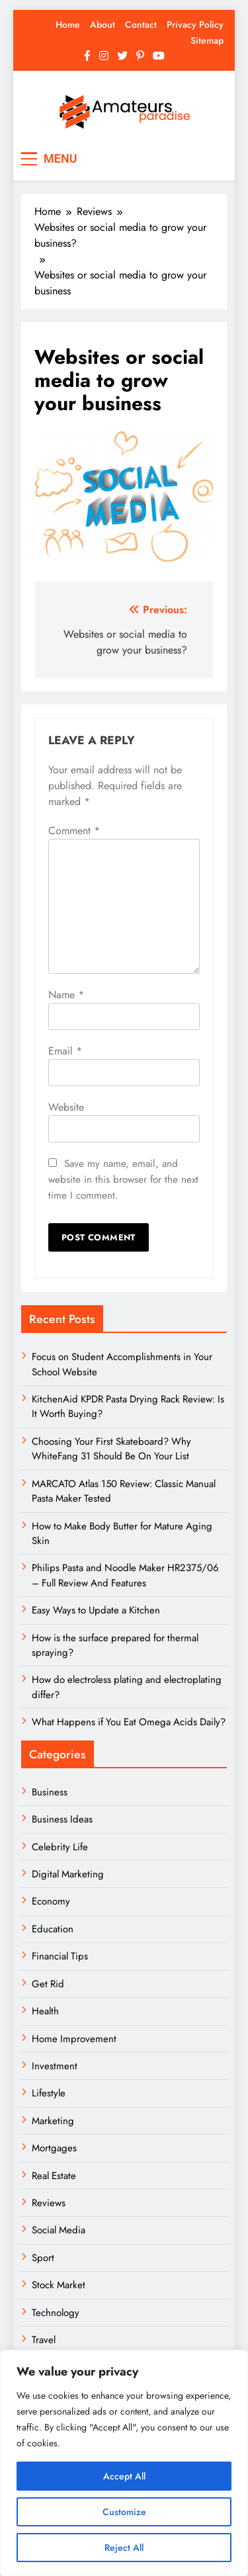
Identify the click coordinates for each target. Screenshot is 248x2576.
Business (49, 1792)
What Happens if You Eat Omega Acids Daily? (129, 1722)
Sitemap (207, 40)
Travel (44, 2340)
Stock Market (58, 2285)
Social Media (58, 2230)
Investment (54, 2066)
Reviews (48, 2203)
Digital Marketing (69, 1874)
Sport (43, 2258)
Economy (51, 1901)
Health (45, 2011)
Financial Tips (60, 1956)
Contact (141, 24)
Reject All (124, 2547)
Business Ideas (62, 1819)
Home (68, 24)
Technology (55, 2312)
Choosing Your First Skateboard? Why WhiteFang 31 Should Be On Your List (111, 1448)
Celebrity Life (60, 1847)
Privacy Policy (195, 24)
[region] (124, 2463)
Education (52, 1929)
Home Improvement (74, 2039)
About (102, 24)
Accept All (124, 2476)
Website (66, 1107)
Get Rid (48, 1984)
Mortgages (54, 2148)
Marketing (53, 2121)
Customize (124, 2511)
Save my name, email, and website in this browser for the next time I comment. (123, 1179)
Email (65, 1050)
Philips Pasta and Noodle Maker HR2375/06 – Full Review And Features (125, 1575)
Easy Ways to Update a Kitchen (96, 1610)
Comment (74, 830)
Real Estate (54, 2175)
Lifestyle (48, 2093)
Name (66, 994)
